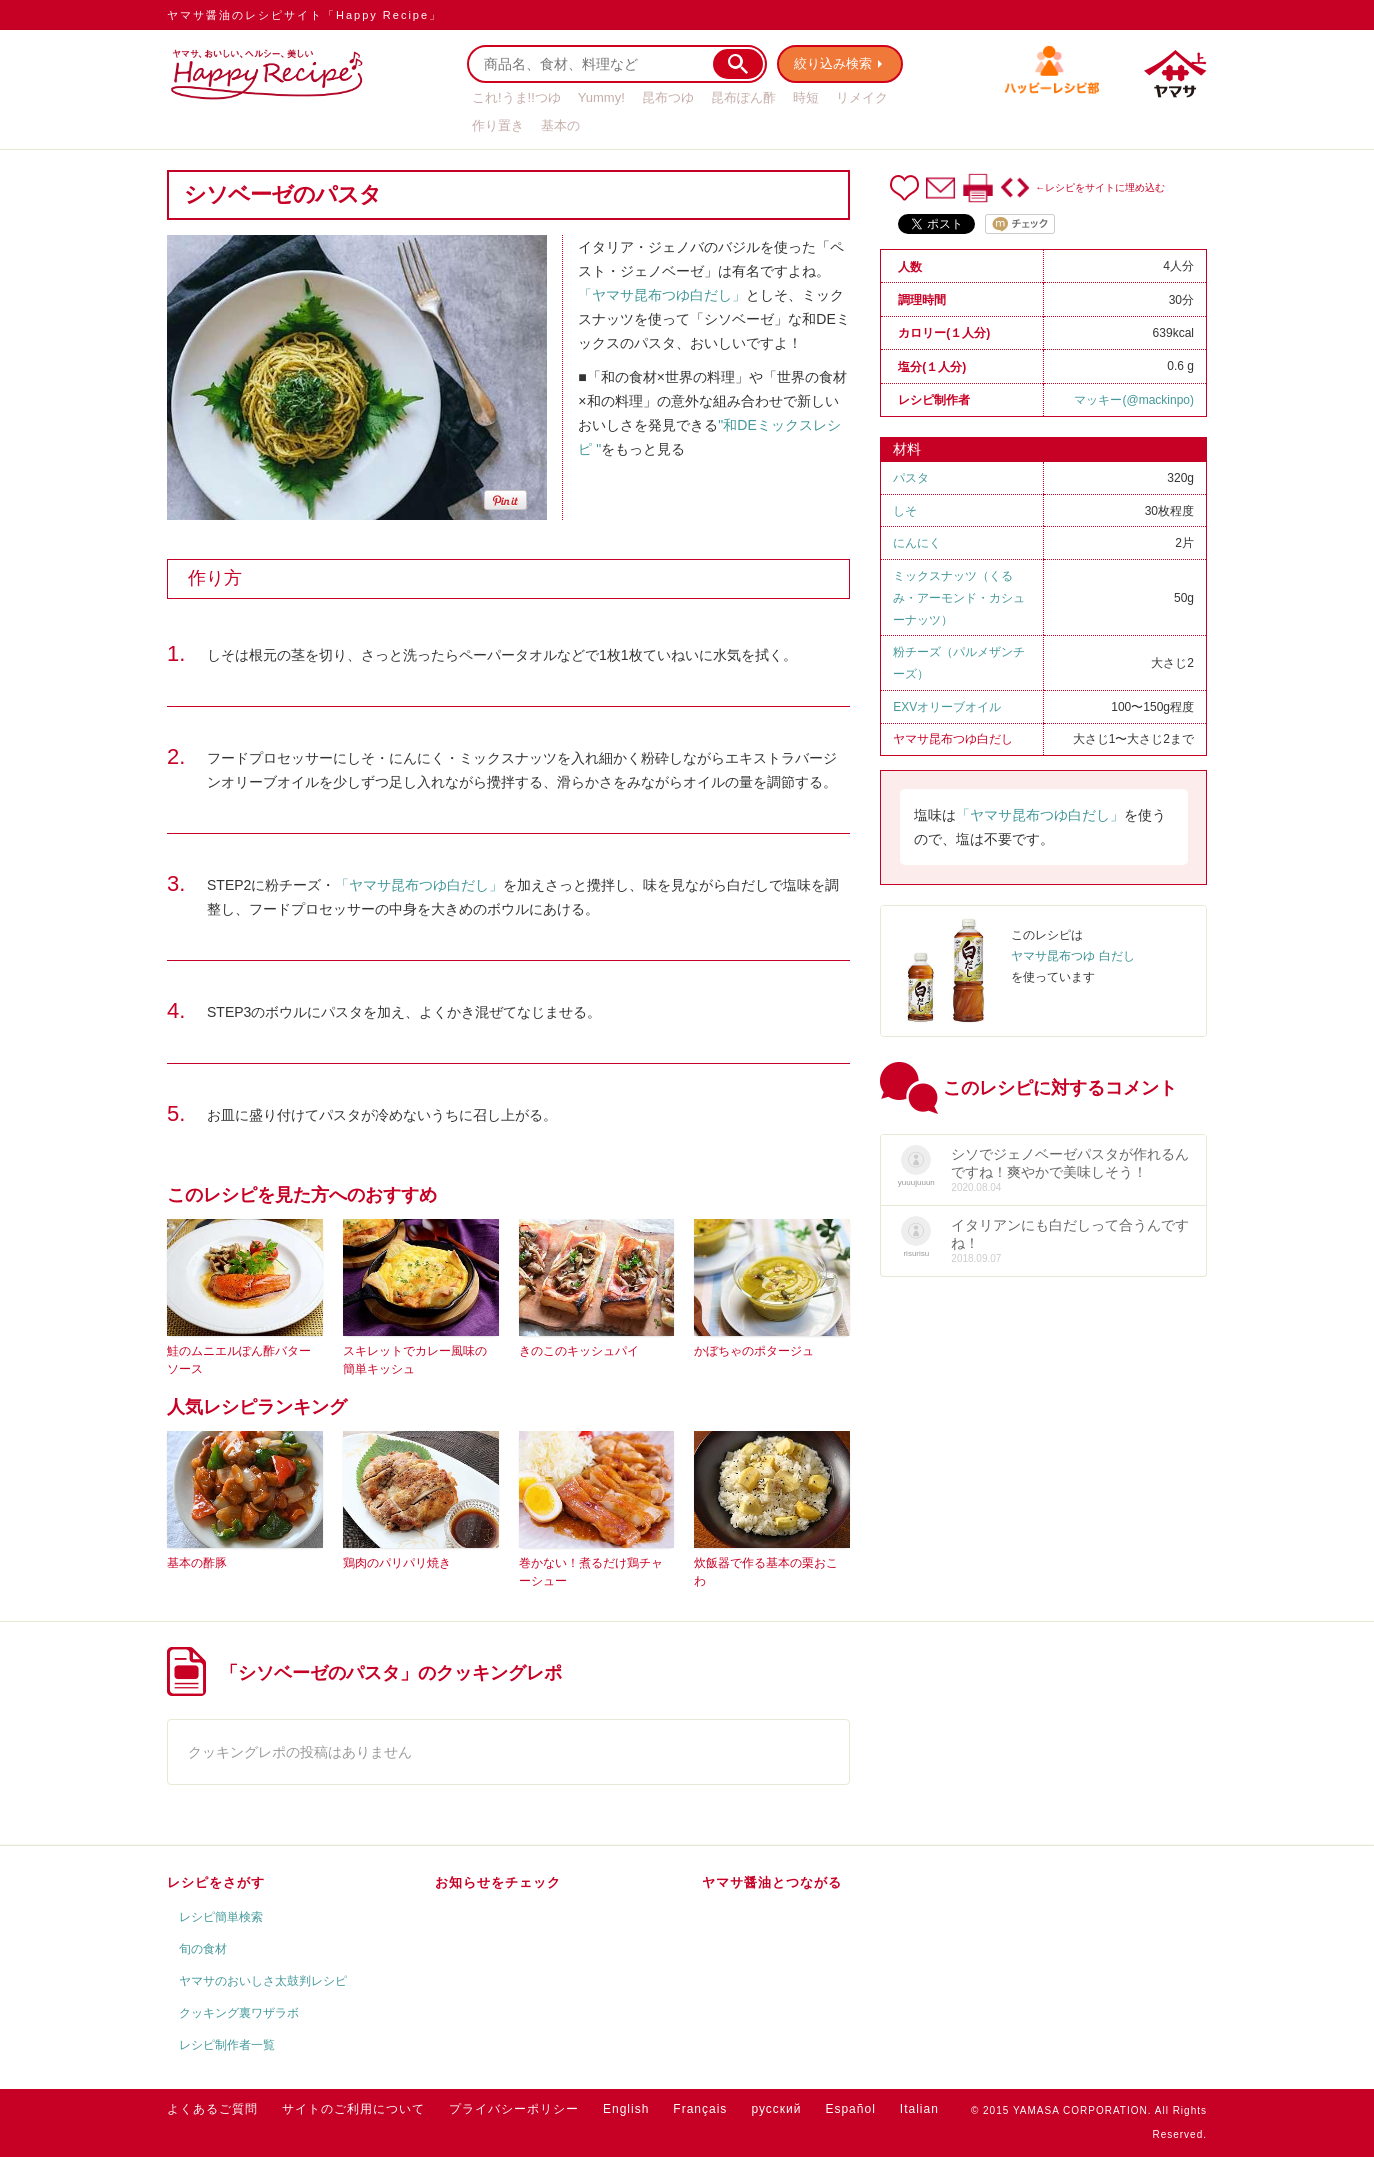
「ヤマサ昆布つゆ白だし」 (662, 295)
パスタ (911, 478)
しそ (905, 511)
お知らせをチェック (498, 1882)
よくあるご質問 (212, 2109)
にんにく (917, 543)
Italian (919, 2109)
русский (776, 2109)
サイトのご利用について (353, 2109)
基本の (560, 125)
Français (700, 2109)
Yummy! (601, 97)
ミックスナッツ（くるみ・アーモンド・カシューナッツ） (959, 598)
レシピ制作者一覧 (227, 2045)
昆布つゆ (668, 97)
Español (850, 2109)
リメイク (862, 97)
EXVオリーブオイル (947, 707)
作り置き (498, 125)
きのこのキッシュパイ (579, 1351)
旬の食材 (203, 1949)
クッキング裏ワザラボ (239, 2013)
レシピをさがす (216, 1882)
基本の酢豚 (197, 1563)
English (626, 2109)
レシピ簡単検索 (221, 1917)
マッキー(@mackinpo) (1134, 400)
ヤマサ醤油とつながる (772, 1882)
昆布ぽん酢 (743, 97)
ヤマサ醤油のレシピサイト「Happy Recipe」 (304, 15)
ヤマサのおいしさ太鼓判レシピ (263, 1981)
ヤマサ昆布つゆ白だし (953, 739)
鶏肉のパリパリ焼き (397, 1563)
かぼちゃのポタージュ (754, 1351)
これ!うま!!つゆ (516, 97)
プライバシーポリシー (514, 2109)
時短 (806, 97)
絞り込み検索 (833, 63)
